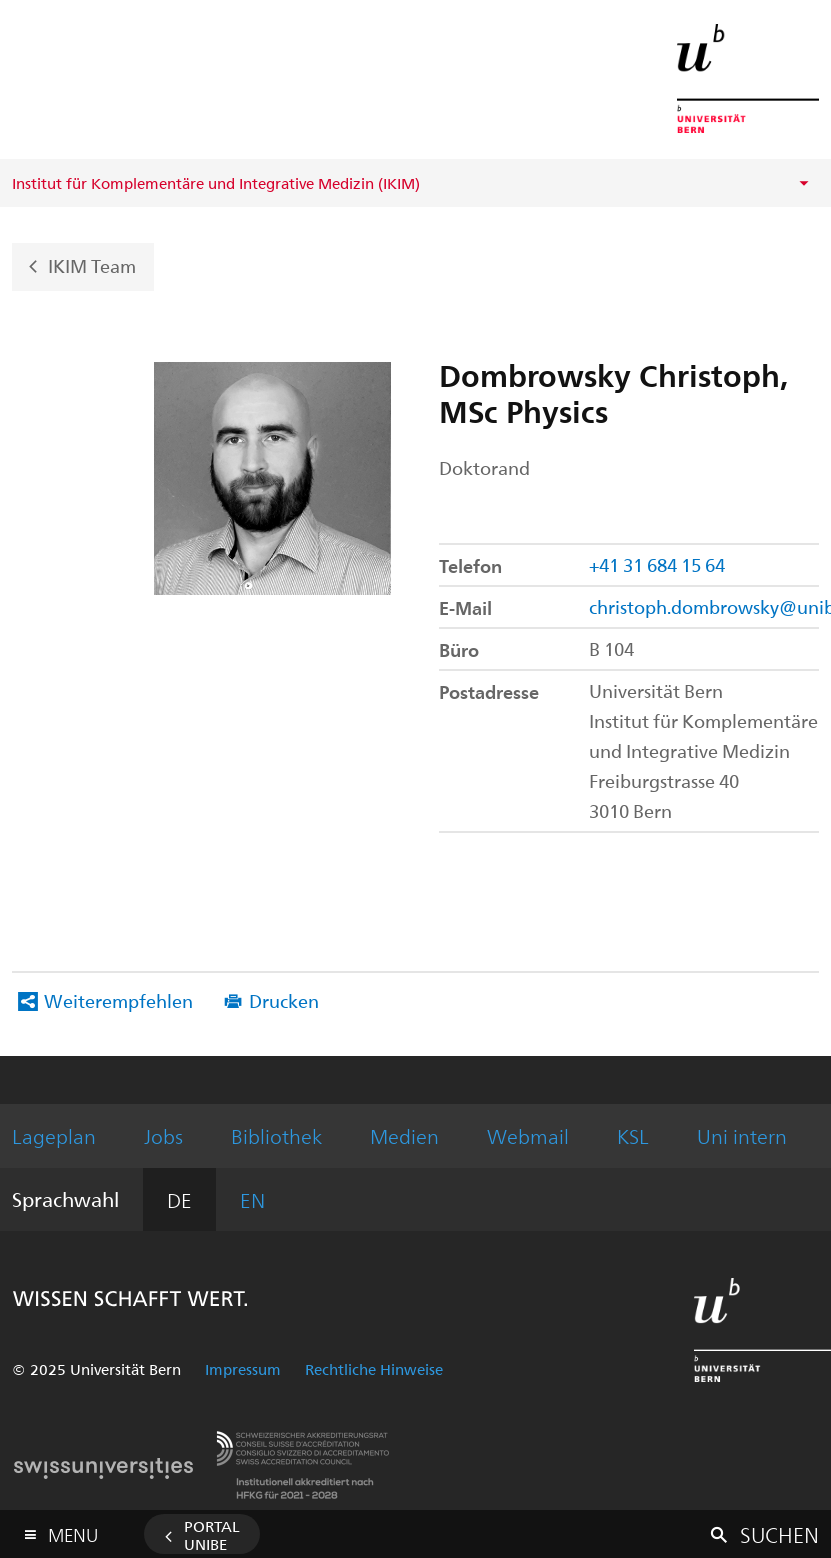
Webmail (528, 1135)
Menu (73, 1530)
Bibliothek (276, 1135)
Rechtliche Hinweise (374, 1369)
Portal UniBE (212, 1535)
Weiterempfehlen (118, 1000)
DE (179, 1199)
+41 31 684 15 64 (657, 564)
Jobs (163, 1135)
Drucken (284, 1000)
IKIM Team (92, 264)
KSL (633, 1135)
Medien (404, 1135)
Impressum (243, 1369)
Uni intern (742, 1135)
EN (252, 1199)
